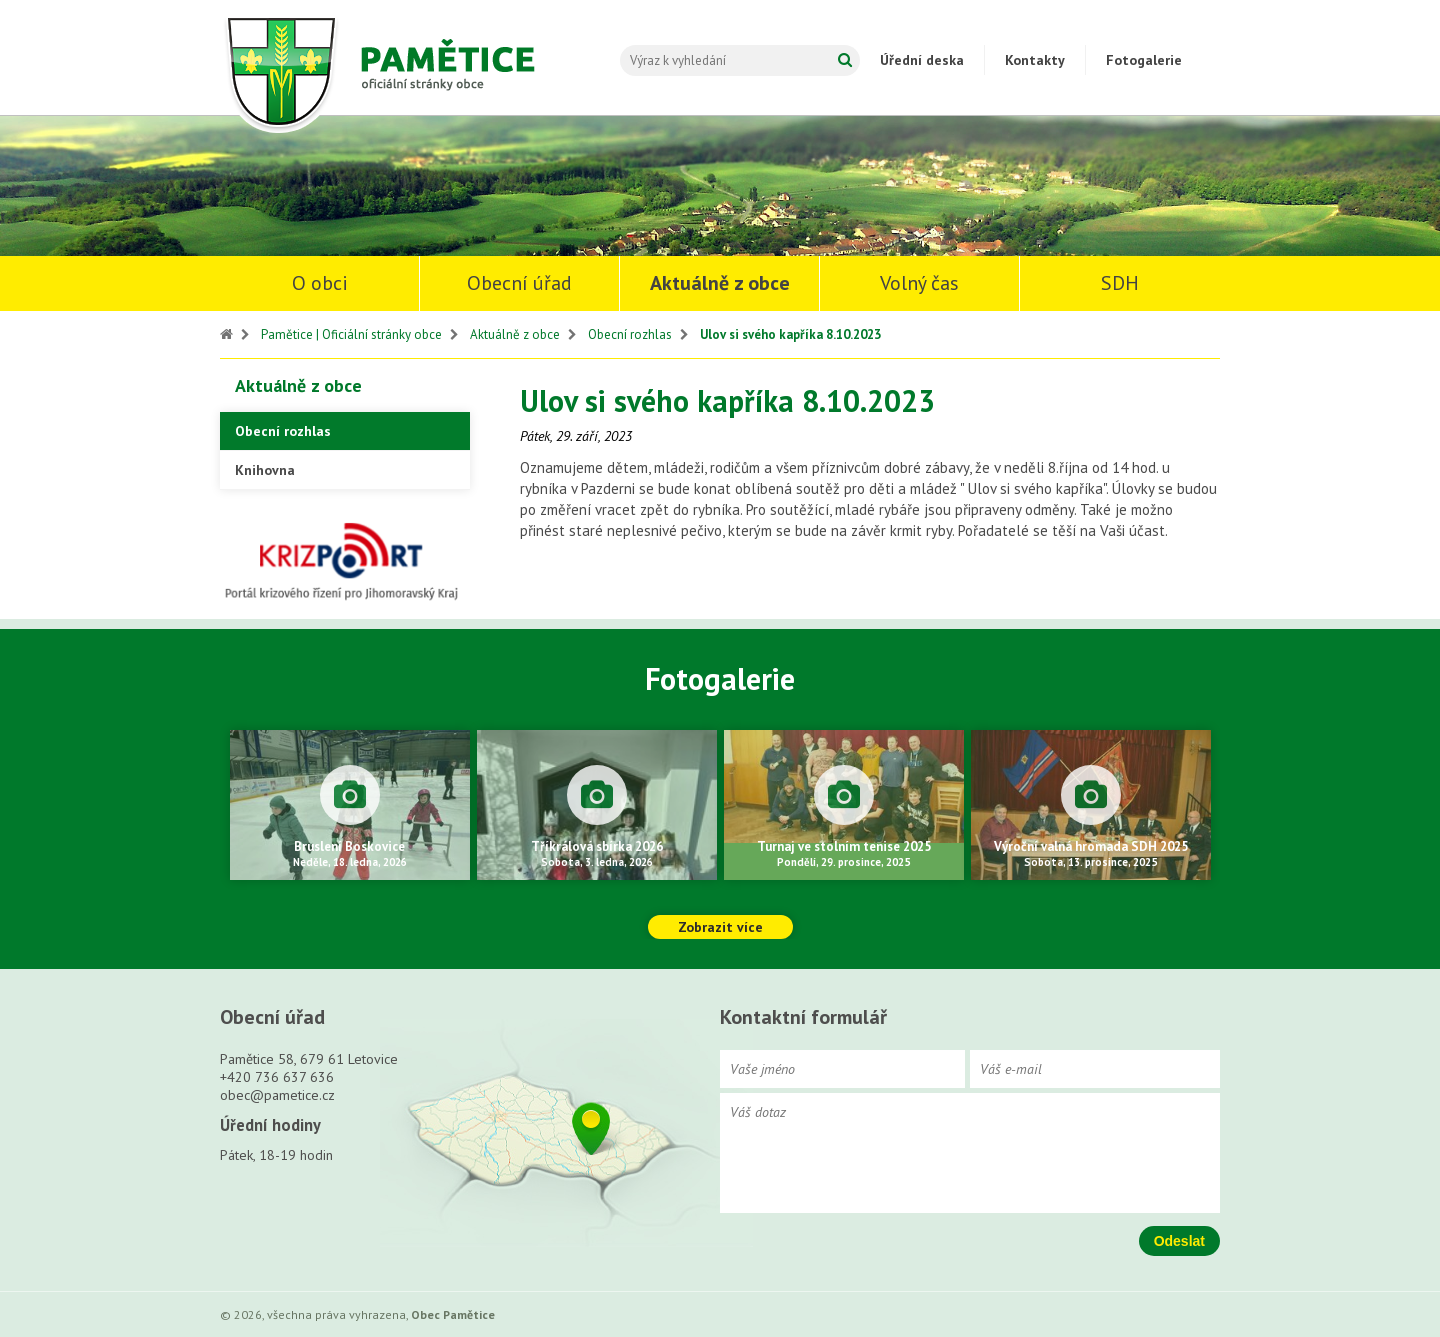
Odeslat (1179, 1241)
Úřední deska (922, 60)
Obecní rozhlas (630, 334)
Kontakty (1035, 60)
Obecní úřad (519, 283)
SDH (1120, 283)
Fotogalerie (1144, 60)
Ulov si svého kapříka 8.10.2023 (790, 334)
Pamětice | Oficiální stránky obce (351, 334)
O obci (320, 283)
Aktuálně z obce (720, 283)
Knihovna (265, 470)
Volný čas (919, 283)
